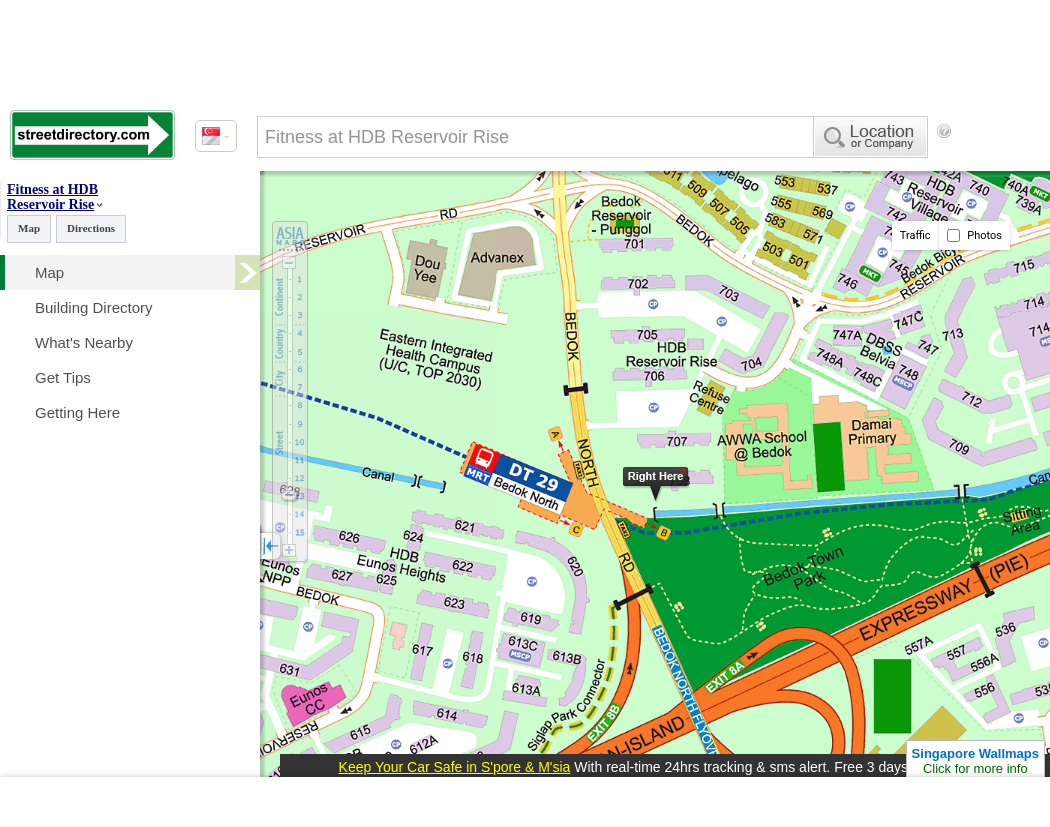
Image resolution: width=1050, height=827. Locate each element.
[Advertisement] (340, 213)
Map (29, 228)
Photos (974, 235)
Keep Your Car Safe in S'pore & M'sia (455, 767)
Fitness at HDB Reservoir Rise (52, 197)
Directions (91, 228)
